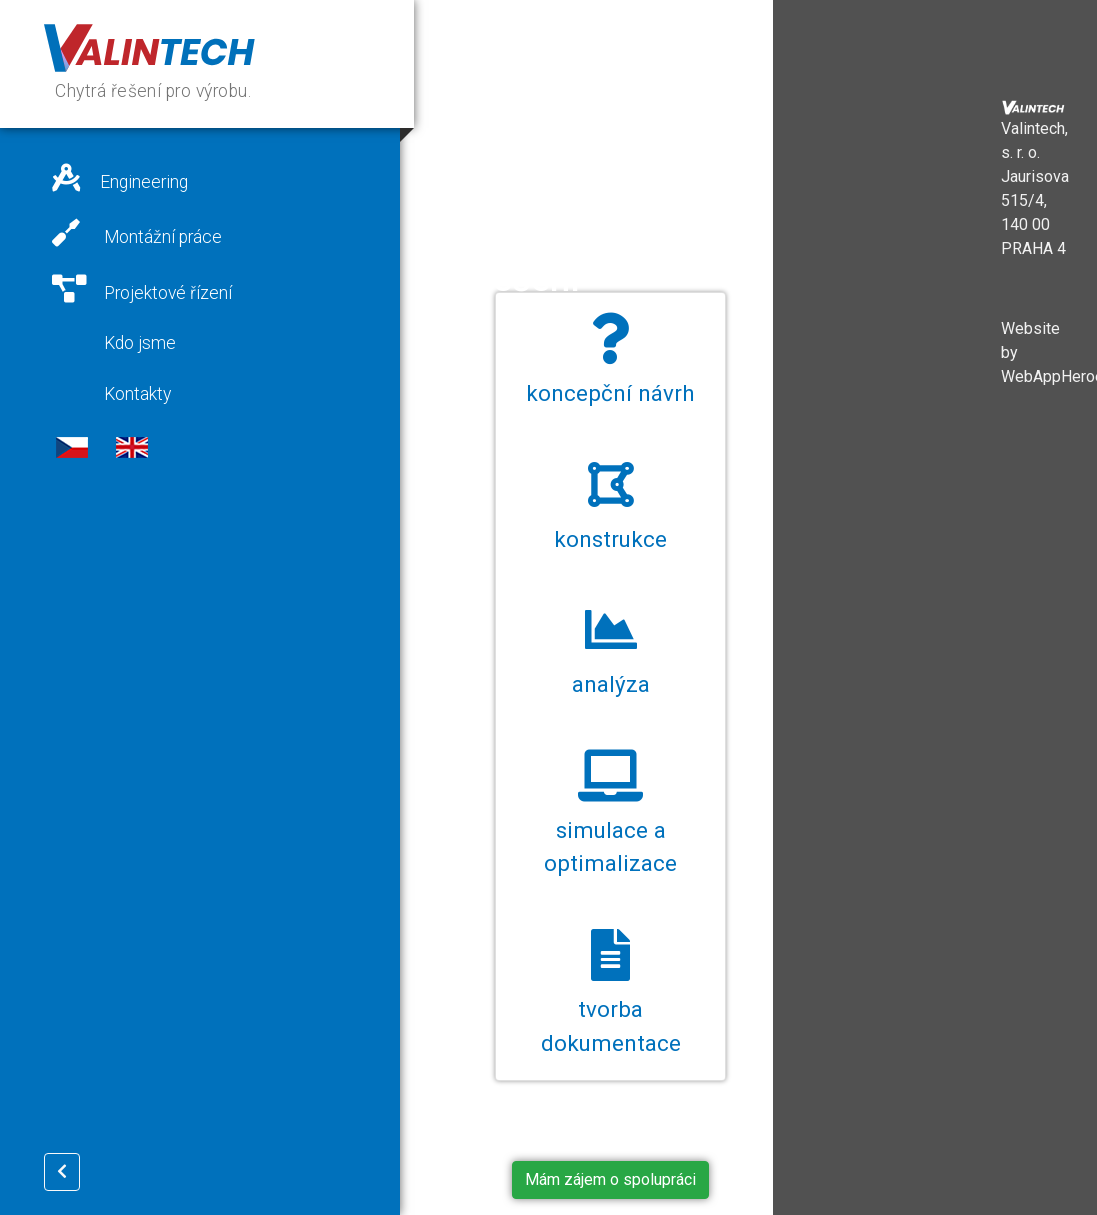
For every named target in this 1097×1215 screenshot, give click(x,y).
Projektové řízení (142, 289)
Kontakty (135, 394)
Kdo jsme (138, 343)
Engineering (120, 178)
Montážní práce (137, 233)
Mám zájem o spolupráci (610, 1179)
